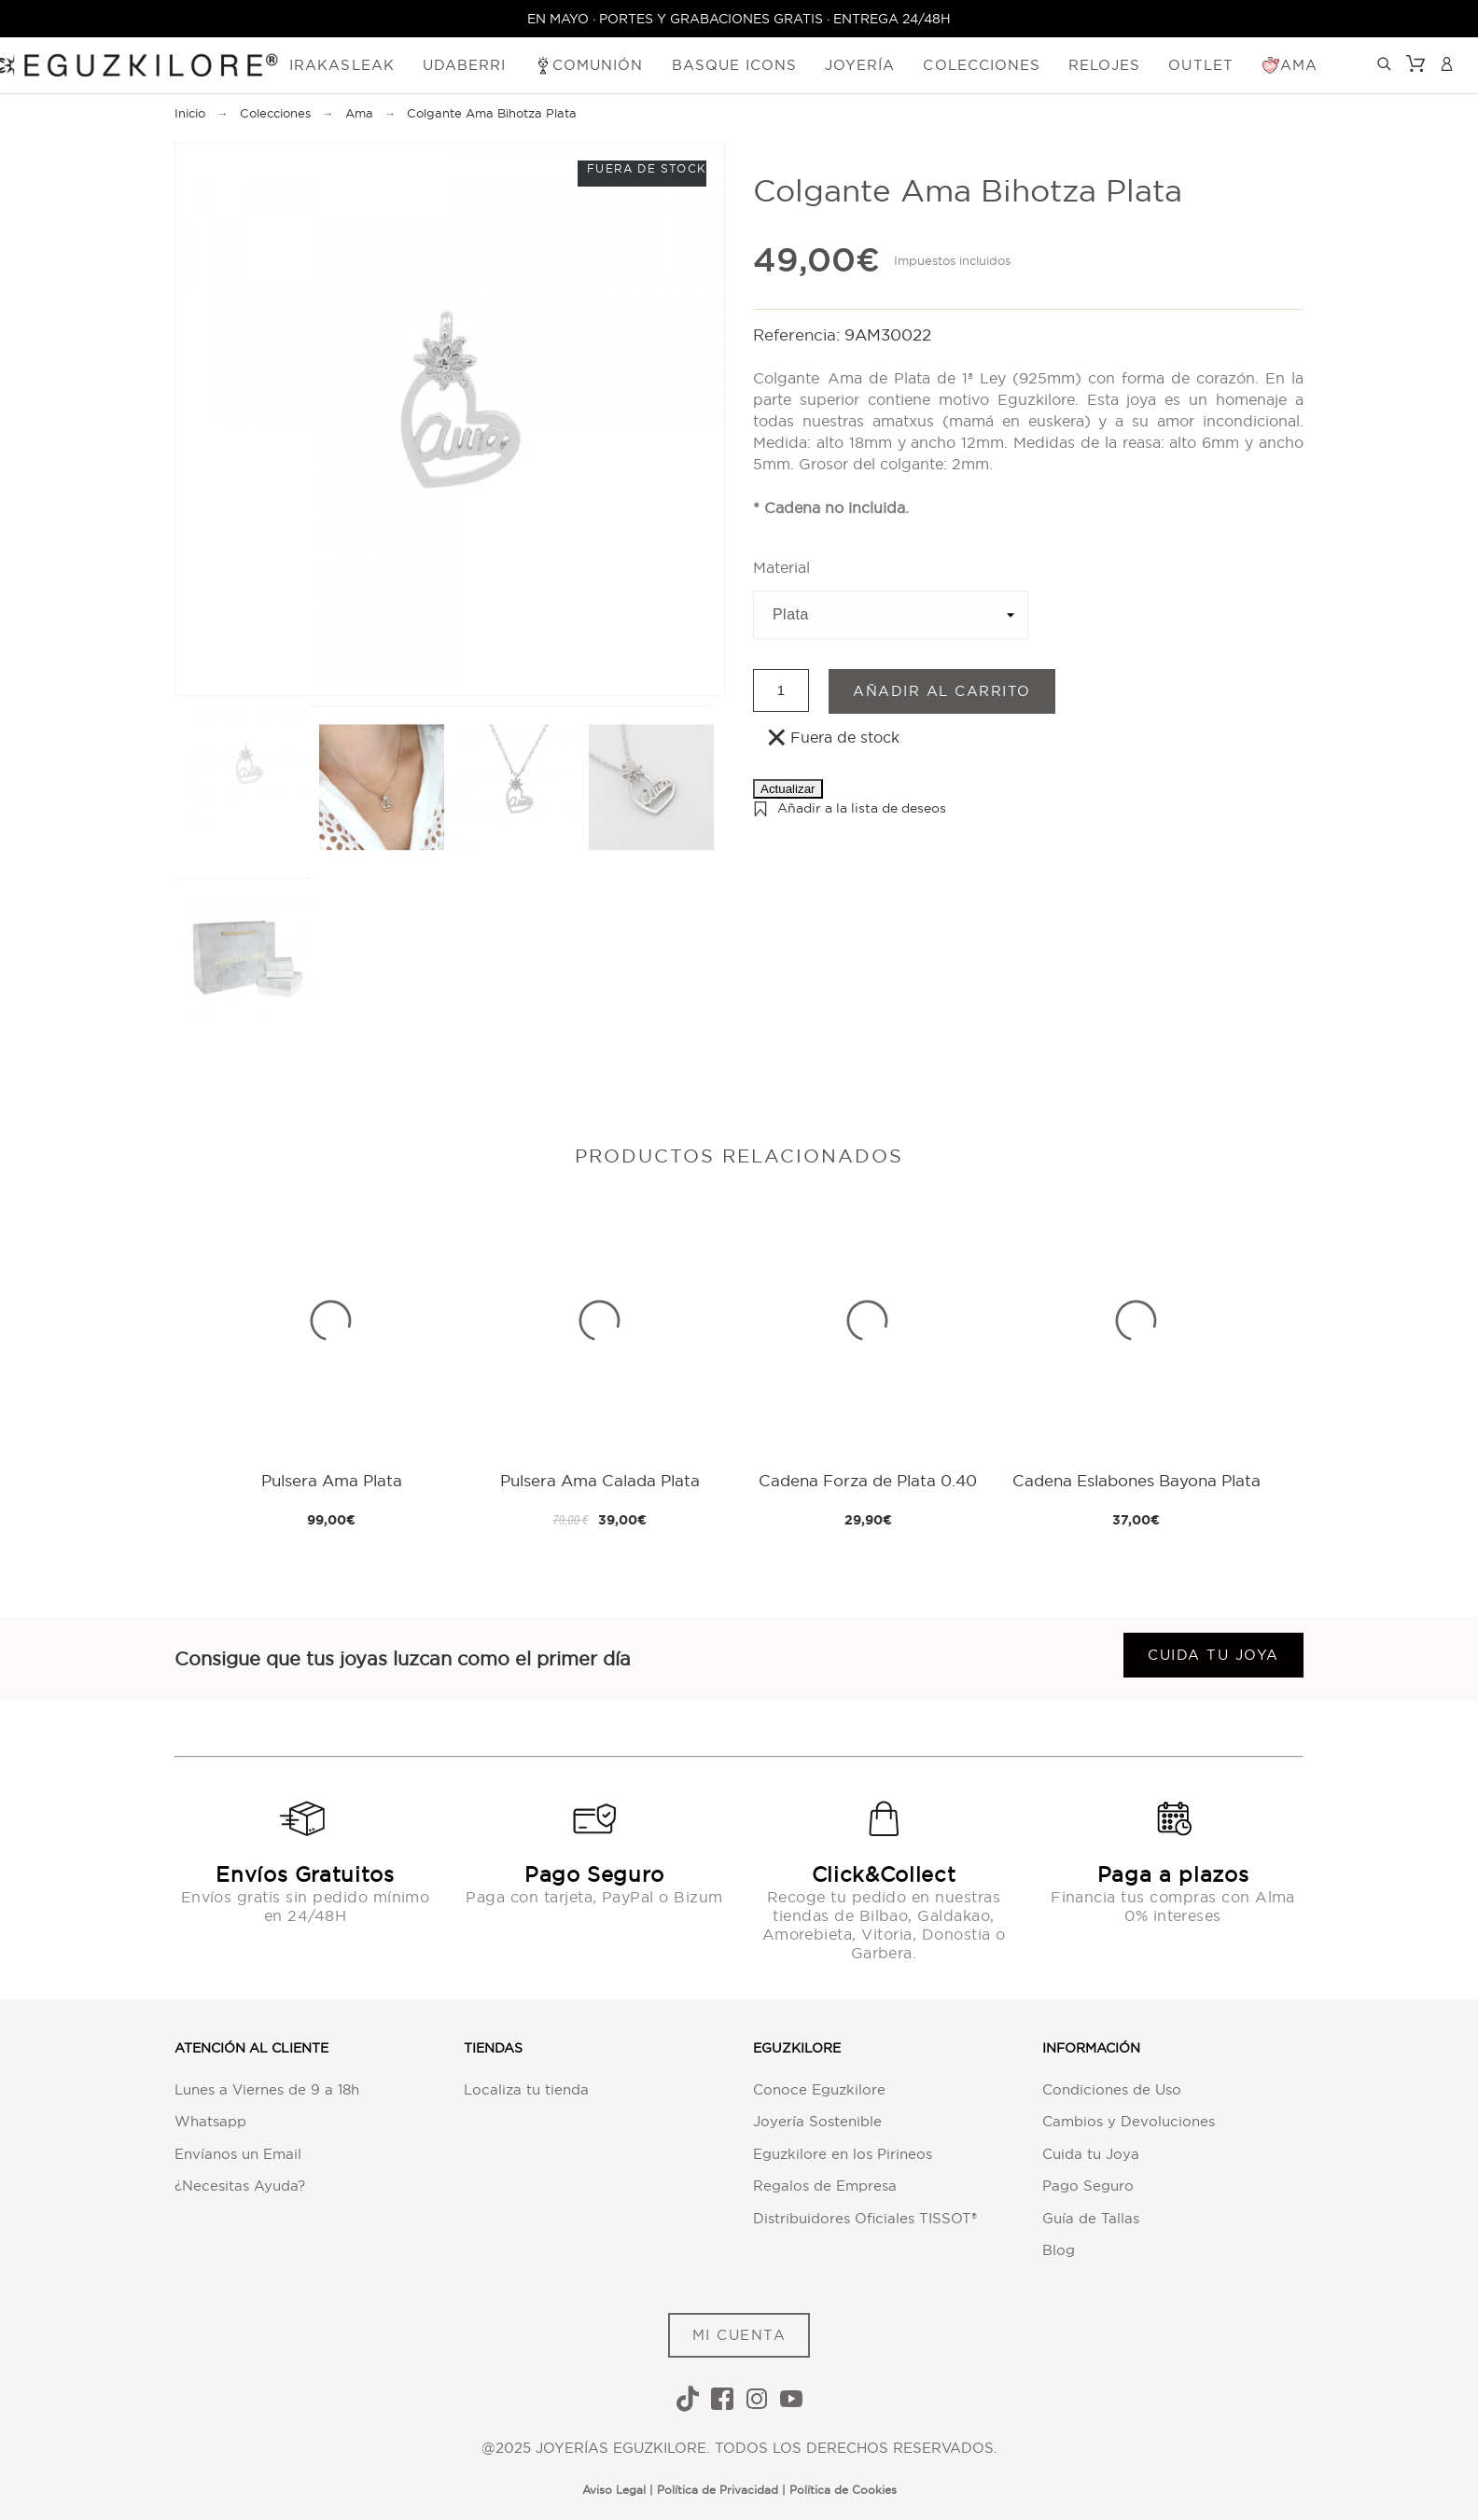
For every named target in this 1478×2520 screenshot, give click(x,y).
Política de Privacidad (717, 2490)
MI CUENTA (739, 2335)
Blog (1058, 2250)
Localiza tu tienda (526, 2089)
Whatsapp (210, 2121)
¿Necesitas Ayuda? (239, 2185)
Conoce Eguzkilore (819, 2089)
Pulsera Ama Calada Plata (600, 1480)
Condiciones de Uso (1111, 2089)
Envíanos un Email (237, 2154)
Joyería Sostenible (817, 2121)
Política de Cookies (843, 2490)
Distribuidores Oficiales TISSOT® (865, 2218)
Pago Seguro (1088, 2185)
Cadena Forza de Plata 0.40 (868, 1480)
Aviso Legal (614, 2490)
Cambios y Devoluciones (1128, 2121)
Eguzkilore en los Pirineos (842, 2154)
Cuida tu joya (1213, 1655)
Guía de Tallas (1090, 2218)
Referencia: (798, 334)
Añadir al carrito (942, 691)
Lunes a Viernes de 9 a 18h (266, 2089)
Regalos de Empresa (825, 2185)
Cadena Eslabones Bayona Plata (1136, 1480)
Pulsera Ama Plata (331, 1480)
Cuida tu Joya (1090, 2154)
